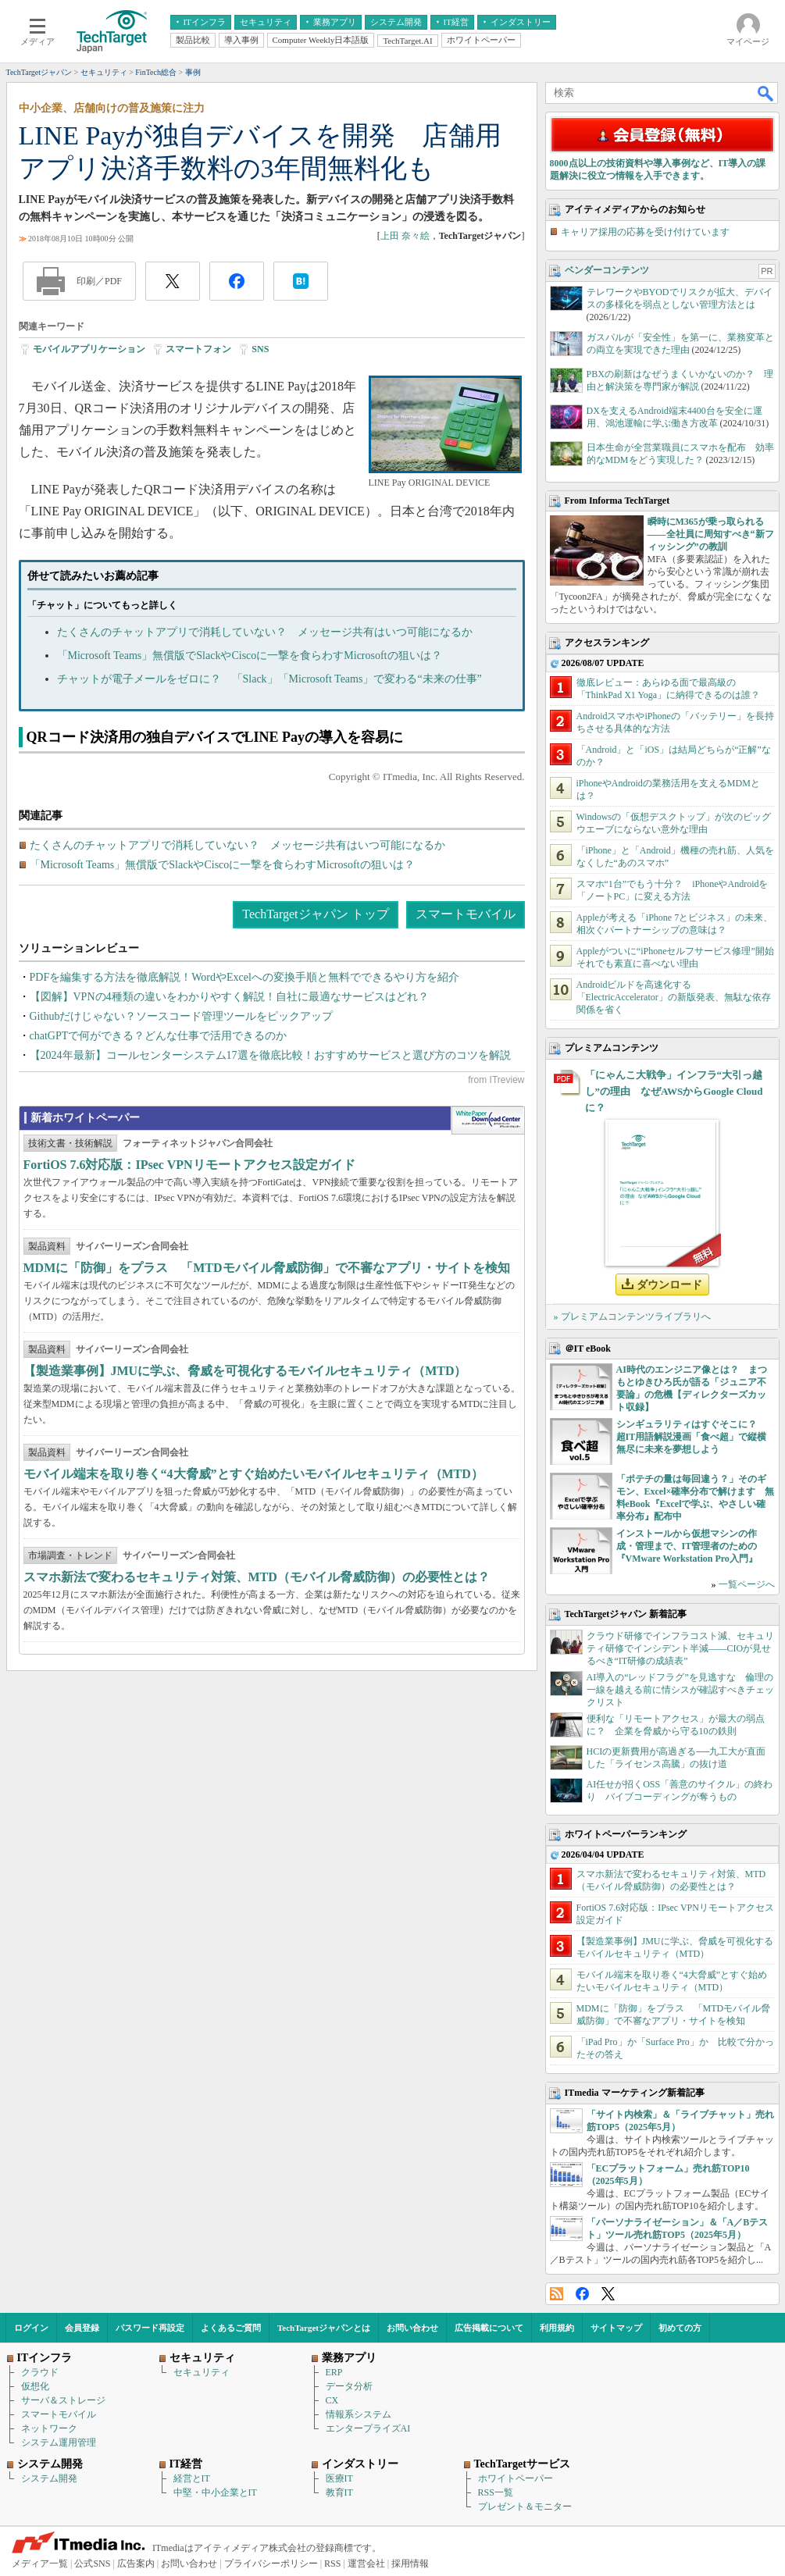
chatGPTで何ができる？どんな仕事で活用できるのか (158, 1036)
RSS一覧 (495, 2492)
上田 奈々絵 (405, 235)
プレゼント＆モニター (525, 2506)
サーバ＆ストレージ (63, 2400)
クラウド (40, 2372)
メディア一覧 (40, 2563)
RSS (556, 2293)
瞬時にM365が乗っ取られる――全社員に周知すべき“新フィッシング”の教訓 (711, 534)
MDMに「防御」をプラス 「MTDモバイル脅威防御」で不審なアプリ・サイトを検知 (266, 1267)
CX (332, 2400)
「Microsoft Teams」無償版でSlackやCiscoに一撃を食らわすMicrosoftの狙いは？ (249, 655)
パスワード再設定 (150, 2327)
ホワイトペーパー (515, 2478)
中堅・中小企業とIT (215, 2492)
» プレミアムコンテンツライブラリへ (632, 1316)
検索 (766, 93)
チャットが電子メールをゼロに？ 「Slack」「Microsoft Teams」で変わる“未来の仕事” (269, 679)
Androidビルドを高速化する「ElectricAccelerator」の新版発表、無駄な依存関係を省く (673, 997)
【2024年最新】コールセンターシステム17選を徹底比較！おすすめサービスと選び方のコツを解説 (270, 1055)
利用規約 (557, 2327)
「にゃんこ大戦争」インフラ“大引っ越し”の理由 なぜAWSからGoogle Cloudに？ (674, 1091)
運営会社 (366, 2563)
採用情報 (410, 2563)
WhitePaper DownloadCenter (488, 1120)
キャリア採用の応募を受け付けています (645, 231)
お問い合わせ (412, 2327)
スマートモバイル (466, 914)
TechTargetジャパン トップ (315, 914)
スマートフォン (198, 349)
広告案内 (136, 2563)
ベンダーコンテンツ (607, 270)
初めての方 (679, 2327)
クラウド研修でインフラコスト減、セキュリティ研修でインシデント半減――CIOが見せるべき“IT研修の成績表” (680, 1648)
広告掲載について (489, 2327)
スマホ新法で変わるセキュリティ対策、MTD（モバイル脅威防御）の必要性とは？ (256, 1577)
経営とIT (191, 2478)
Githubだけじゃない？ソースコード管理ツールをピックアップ (182, 1016)
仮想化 (35, 2386)
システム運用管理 (58, 2442)
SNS (260, 349)
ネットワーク (49, 2428)
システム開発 (49, 2478)
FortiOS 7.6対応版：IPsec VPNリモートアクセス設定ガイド (189, 1164)
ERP (334, 2372)
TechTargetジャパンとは (323, 2327)
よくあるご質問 (231, 2327)
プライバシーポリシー (271, 2563)
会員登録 (82, 2327)
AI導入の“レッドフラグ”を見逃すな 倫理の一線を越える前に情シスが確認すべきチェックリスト (680, 1690)
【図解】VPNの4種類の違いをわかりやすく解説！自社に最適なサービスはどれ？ (229, 997)
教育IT (339, 2492)
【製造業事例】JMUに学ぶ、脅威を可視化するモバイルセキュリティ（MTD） (245, 1370)
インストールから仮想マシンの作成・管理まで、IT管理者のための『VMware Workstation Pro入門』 (687, 1546)
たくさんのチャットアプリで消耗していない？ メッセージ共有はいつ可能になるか (265, 632)
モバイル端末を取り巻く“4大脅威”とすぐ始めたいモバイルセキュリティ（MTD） (253, 1473)
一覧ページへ (747, 1584)
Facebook (582, 2293)
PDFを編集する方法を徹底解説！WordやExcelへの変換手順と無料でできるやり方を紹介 (244, 977)
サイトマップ (616, 2327)
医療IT (339, 2478)
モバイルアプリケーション (89, 349)
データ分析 (349, 2386)
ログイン (31, 2327)
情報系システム (358, 2414)
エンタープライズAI (368, 2428)
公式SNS (92, 2563)
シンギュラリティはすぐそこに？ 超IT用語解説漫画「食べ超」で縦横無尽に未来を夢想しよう (691, 1437)
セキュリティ (201, 2372)
